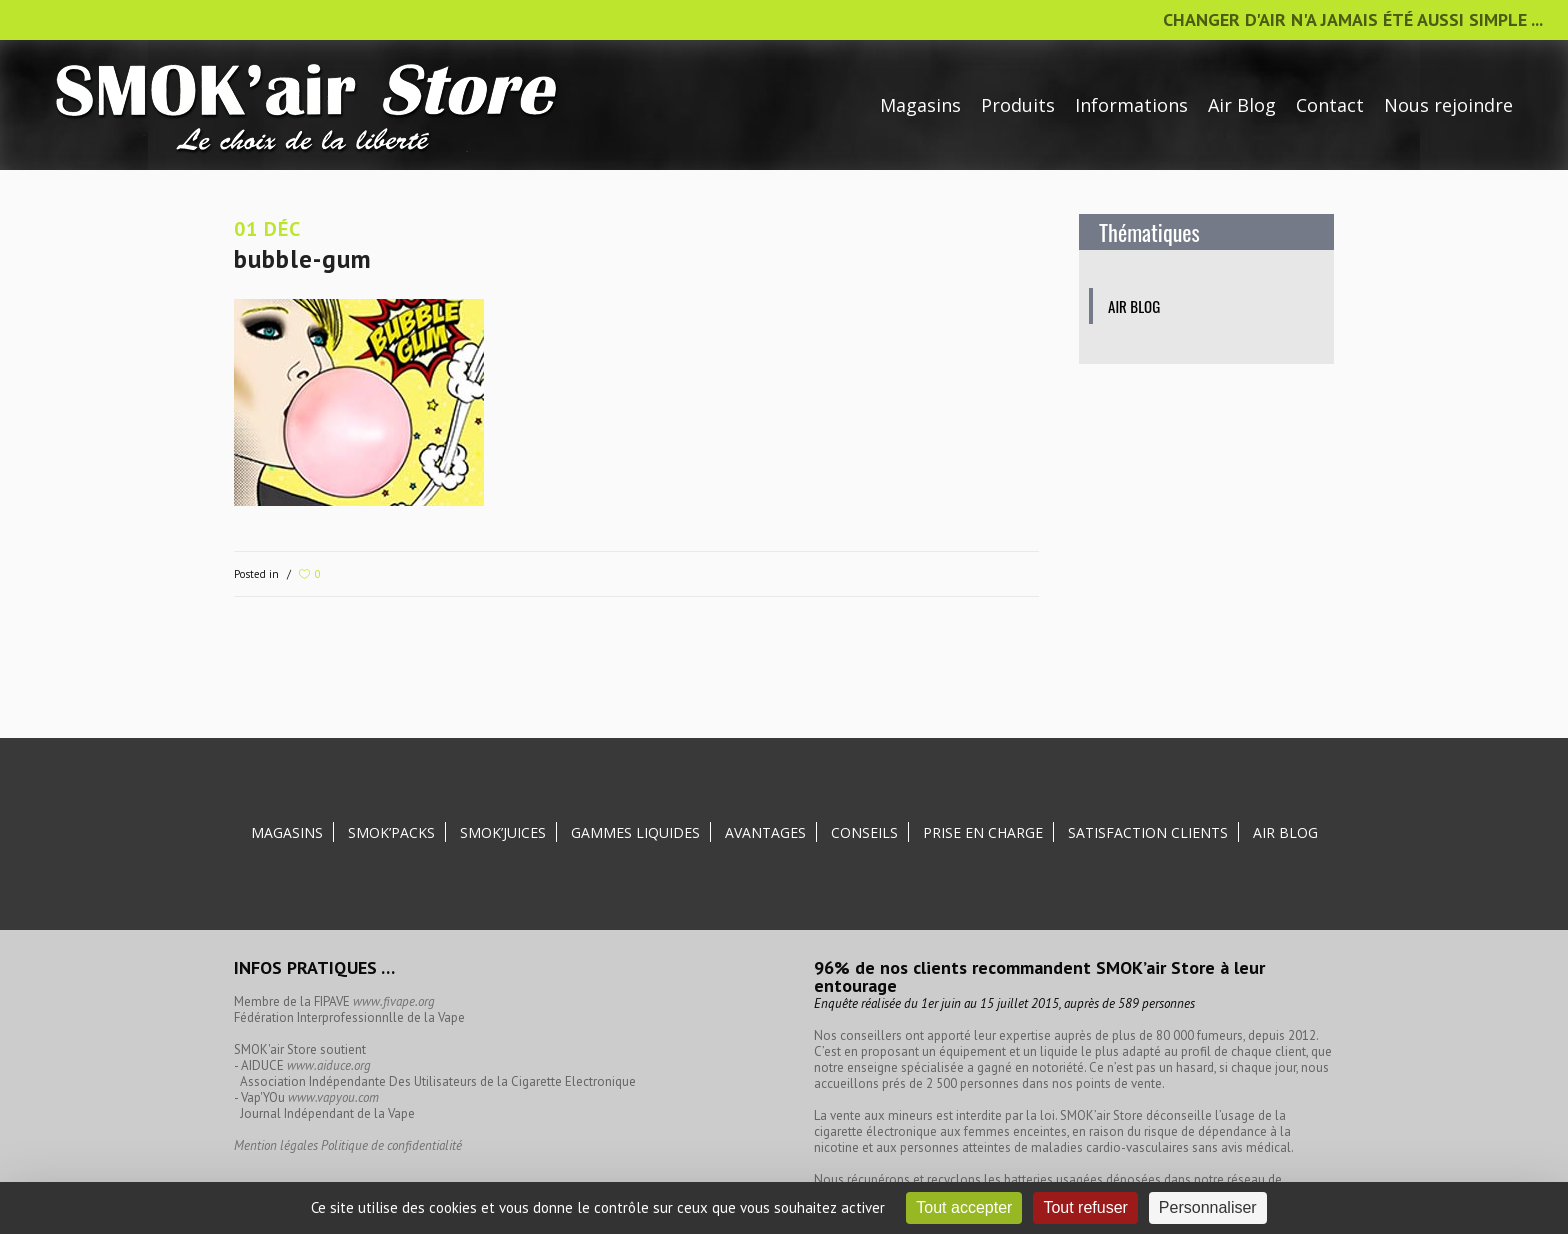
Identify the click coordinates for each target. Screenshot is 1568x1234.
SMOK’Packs (391, 832)
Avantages (765, 832)
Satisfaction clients (1148, 832)
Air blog (1134, 306)
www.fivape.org (394, 1001)
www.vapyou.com (333, 1097)
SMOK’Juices (503, 832)
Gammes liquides (635, 832)
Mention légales (276, 1145)
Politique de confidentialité (391, 1145)
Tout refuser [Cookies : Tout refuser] (1085, 1207)
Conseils (864, 832)
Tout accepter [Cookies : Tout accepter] (964, 1207)
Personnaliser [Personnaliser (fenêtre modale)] (1208, 1207)
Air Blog (1285, 832)
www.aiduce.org (329, 1065)
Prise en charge (983, 832)
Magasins (287, 832)
